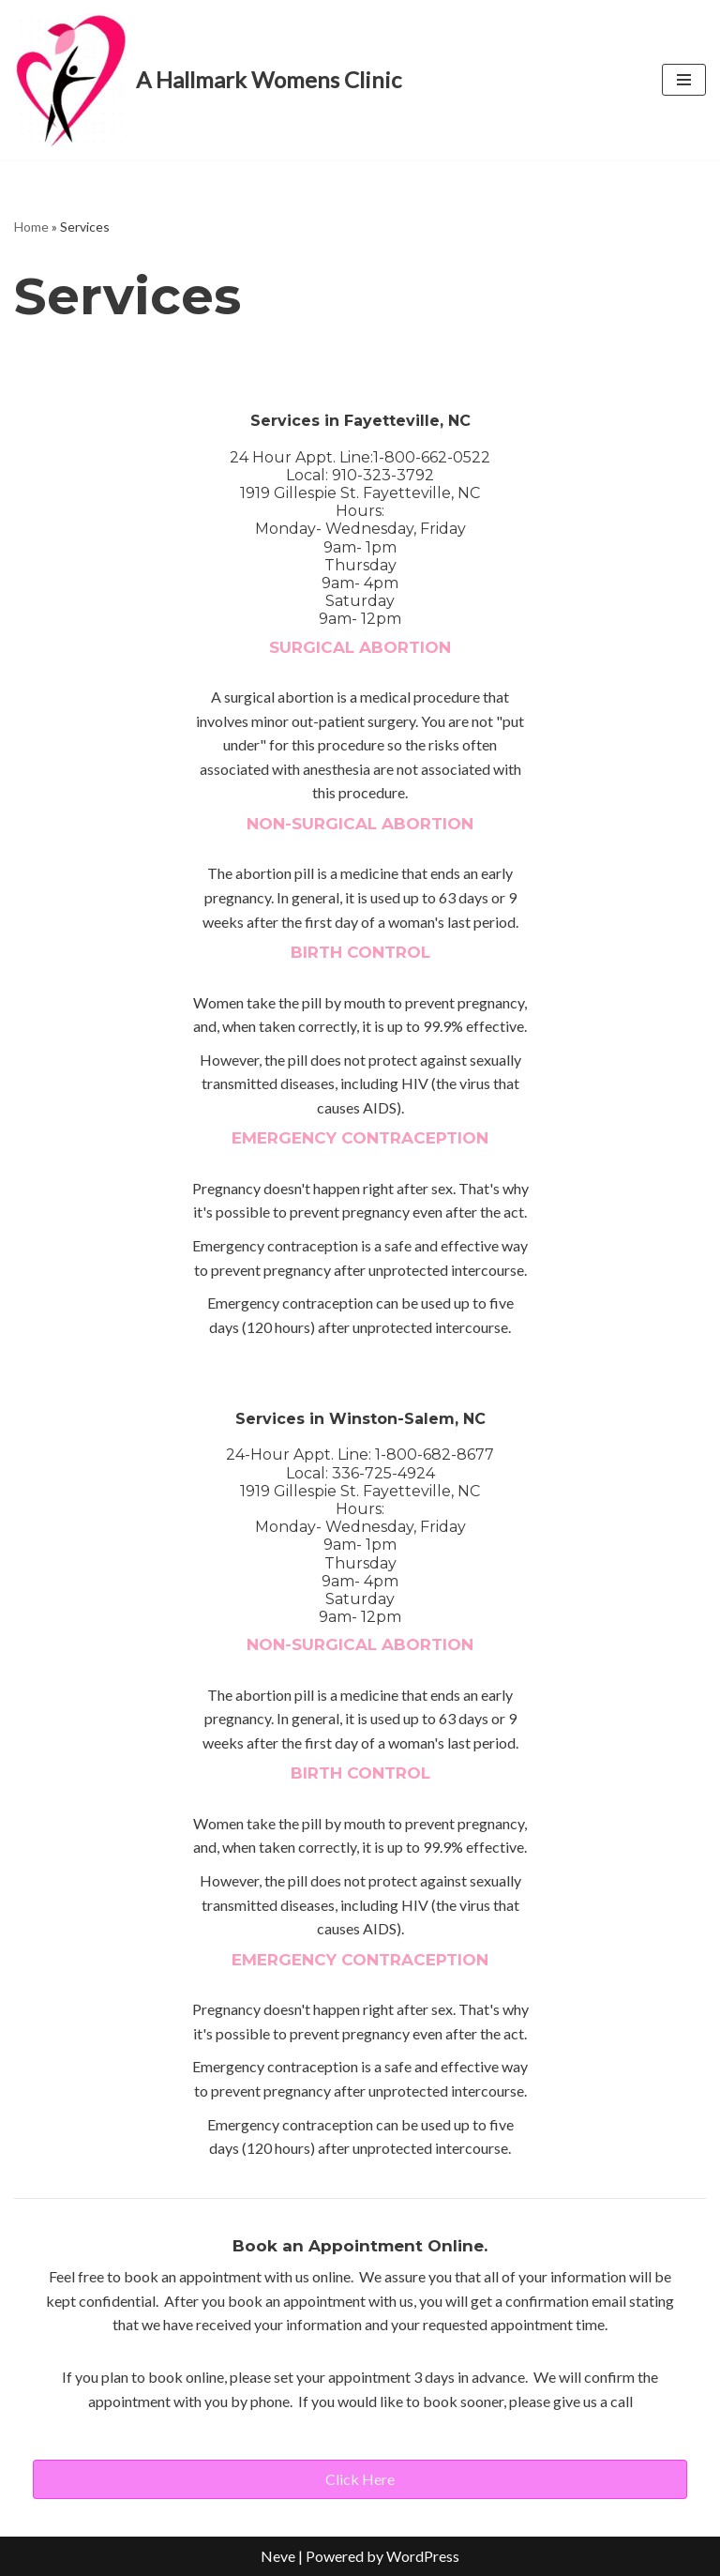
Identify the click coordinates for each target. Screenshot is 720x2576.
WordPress (422, 2556)
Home (31, 227)
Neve (278, 2556)
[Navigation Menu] (684, 80)
